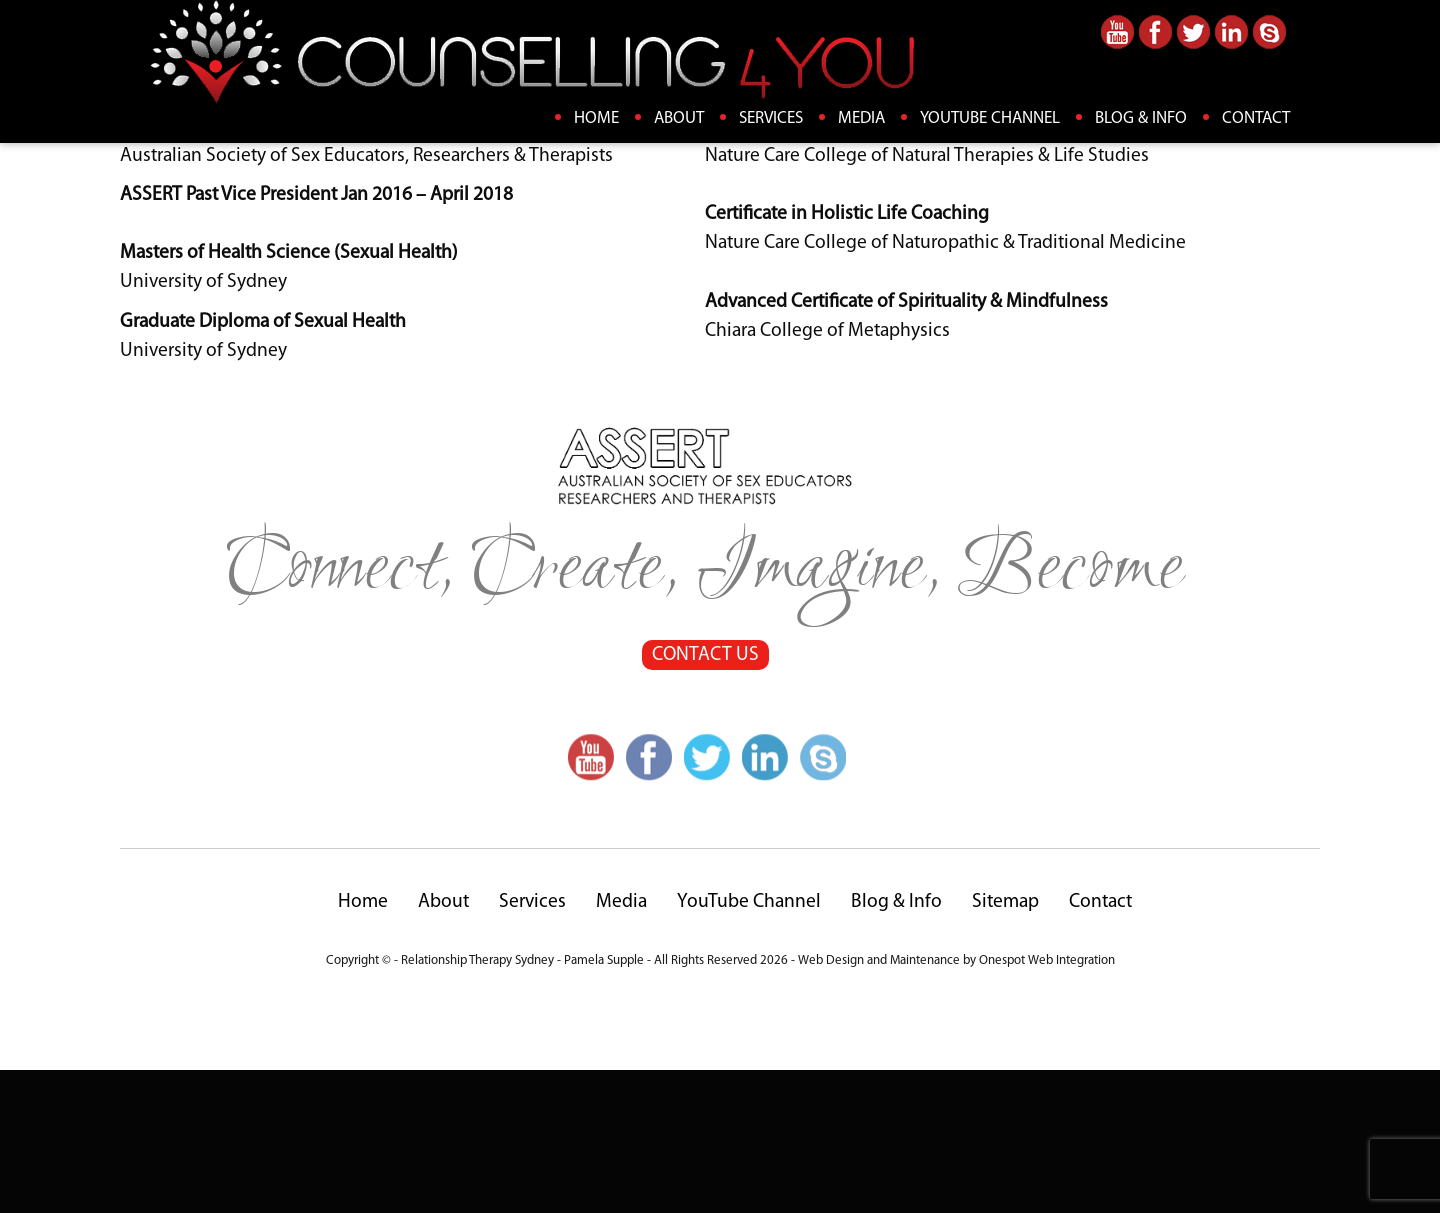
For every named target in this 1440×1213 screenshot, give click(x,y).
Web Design (831, 1103)
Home (596, 118)
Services (771, 118)
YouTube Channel (990, 118)
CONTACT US (705, 798)
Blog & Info (1141, 118)
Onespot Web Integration (1047, 1103)
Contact (1256, 118)
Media (861, 118)
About (679, 118)
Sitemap (1005, 1045)
